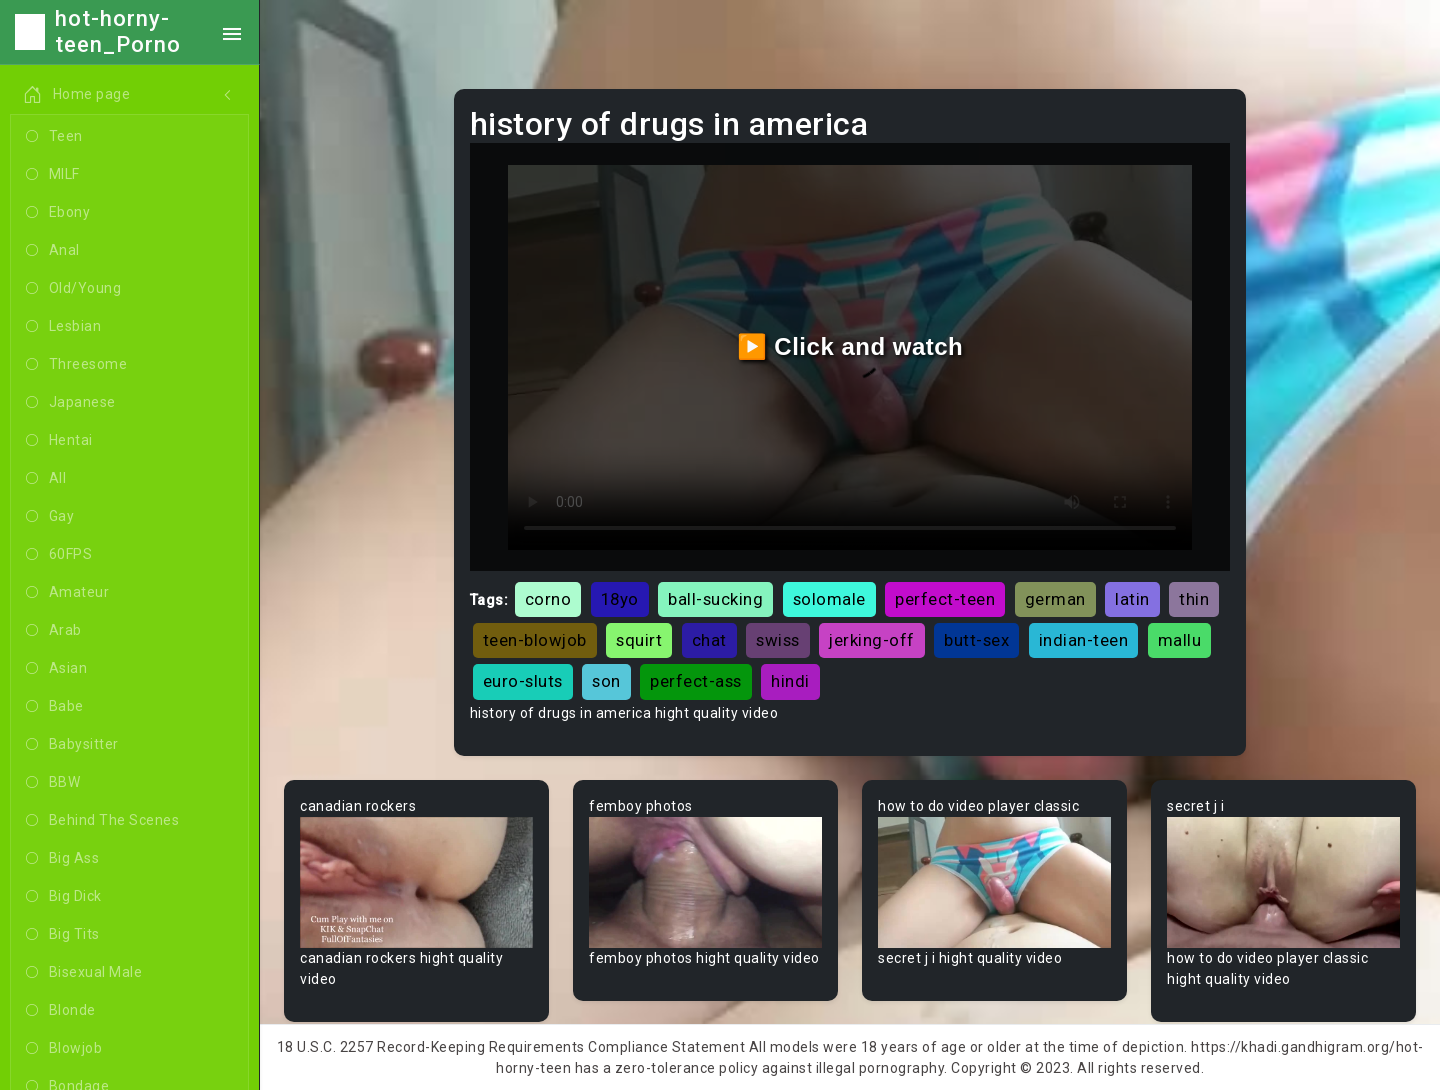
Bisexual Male (84, 973)
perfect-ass (696, 681)
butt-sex (976, 640)
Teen (54, 137)
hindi (790, 681)
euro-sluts (523, 681)
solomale (829, 599)
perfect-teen (945, 599)
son (606, 681)
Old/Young (73, 289)
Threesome (76, 365)
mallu (1180, 640)
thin (1194, 599)
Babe (55, 707)
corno (548, 599)
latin (1132, 599)
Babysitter (72, 745)
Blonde (61, 1011)
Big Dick (64, 897)
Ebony (58, 213)
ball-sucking (715, 599)
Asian (56, 669)
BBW (53, 783)
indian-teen (1084, 640)
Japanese (71, 403)
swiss (778, 640)
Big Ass (62, 859)
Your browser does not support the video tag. (416, 882)
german (1055, 599)
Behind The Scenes (102, 821)
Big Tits (63, 935)
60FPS (59, 555)
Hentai (59, 441)
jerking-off (872, 640)
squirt (639, 640)
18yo (620, 599)
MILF (53, 175)
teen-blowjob (535, 640)
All (46, 479)
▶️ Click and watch (850, 346)
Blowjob (64, 1049)
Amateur (67, 593)
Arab (54, 631)
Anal (53, 251)
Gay (50, 517)
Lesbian (63, 327)
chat (709, 640)
